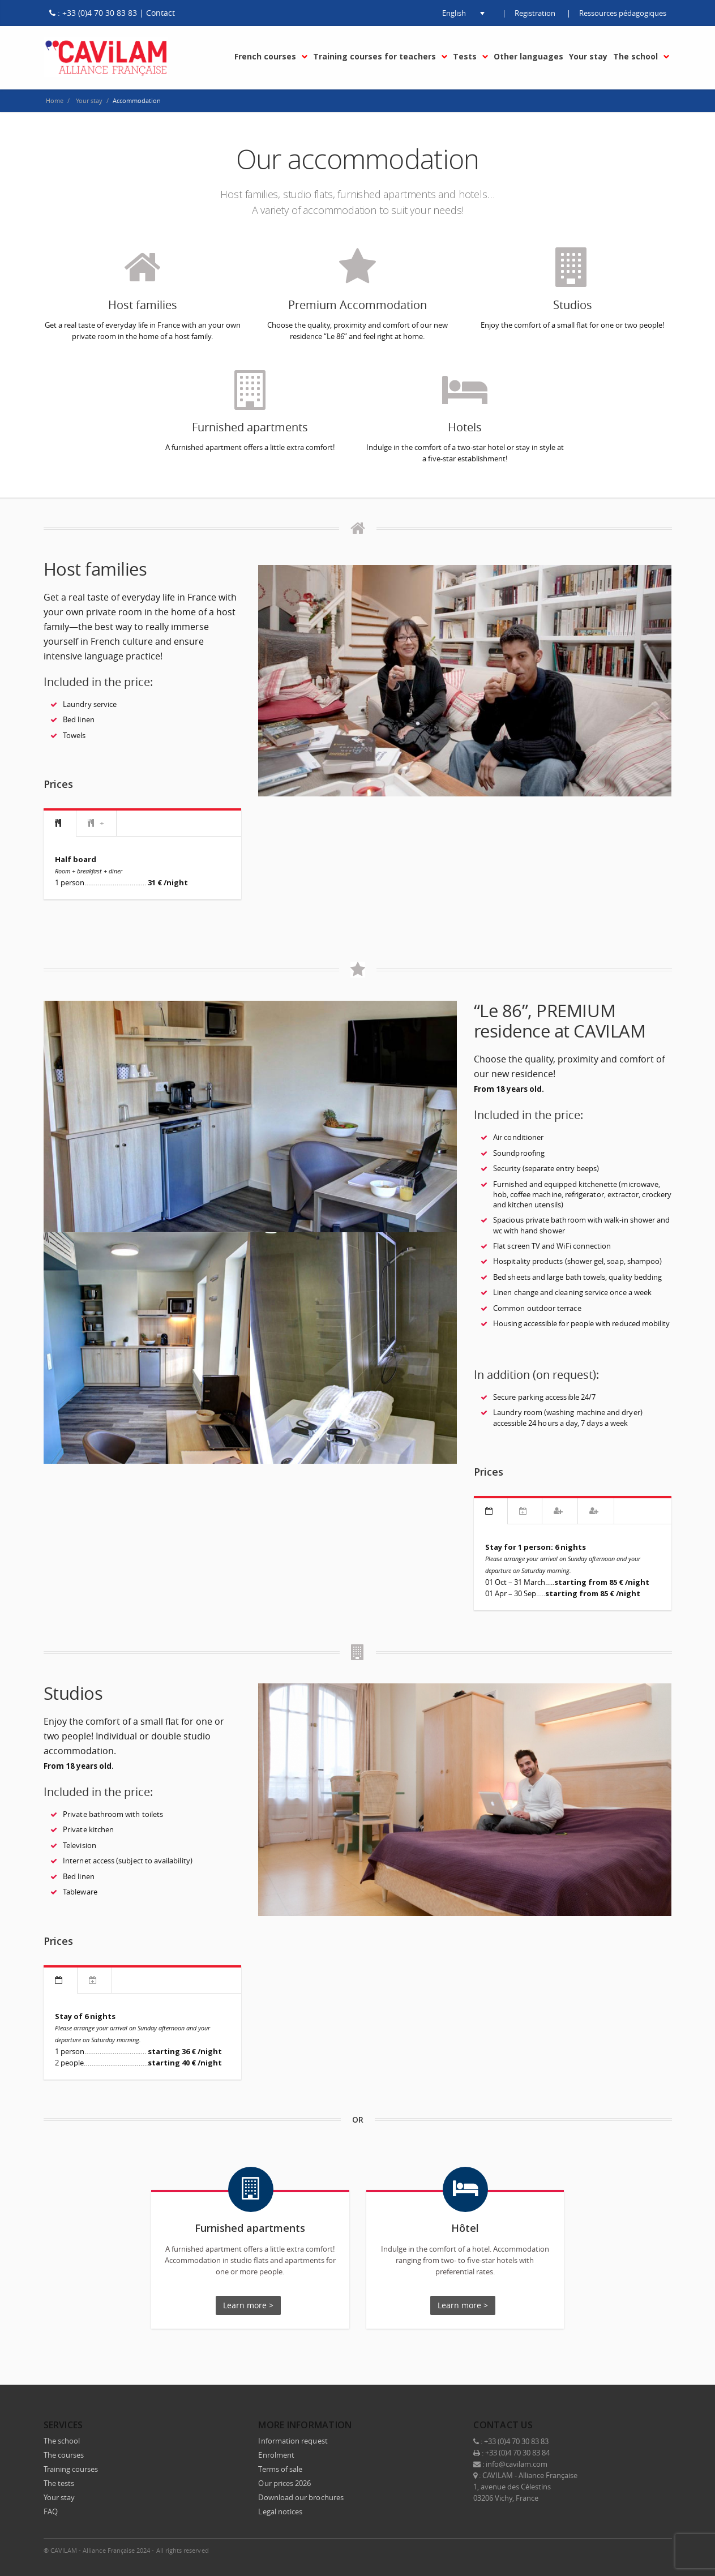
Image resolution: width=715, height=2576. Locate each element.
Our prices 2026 (284, 2481)
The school (62, 2438)
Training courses (71, 2467)
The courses (64, 2453)
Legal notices (280, 2509)
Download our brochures (300, 2495)
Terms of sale (280, 2467)
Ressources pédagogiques (622, 13)
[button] (454, 13)
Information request (292, 2438)
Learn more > (248, 2305)
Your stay (59, 2495)
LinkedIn (613, 2547)
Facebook (565, 2547)
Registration (535, 13)
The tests (59, 2481)
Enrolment (276, 2453)
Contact (160, 12)
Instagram (637, 2547)
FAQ (51, 2509)
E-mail (660, 2547)
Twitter (589, 2547)
